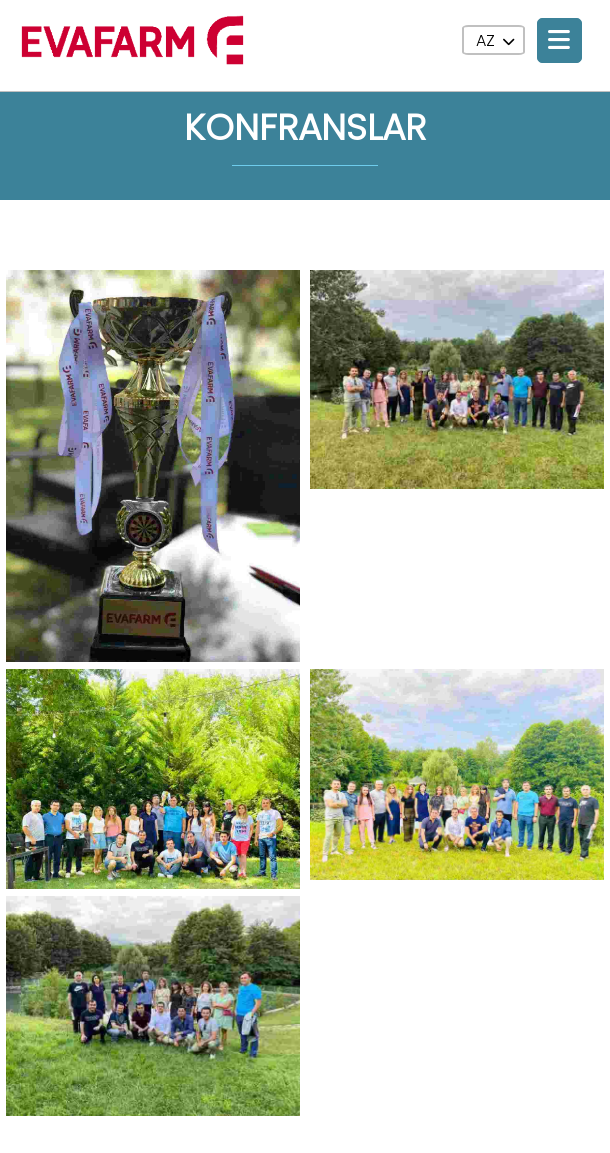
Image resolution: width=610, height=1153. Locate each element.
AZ (495, 40)
